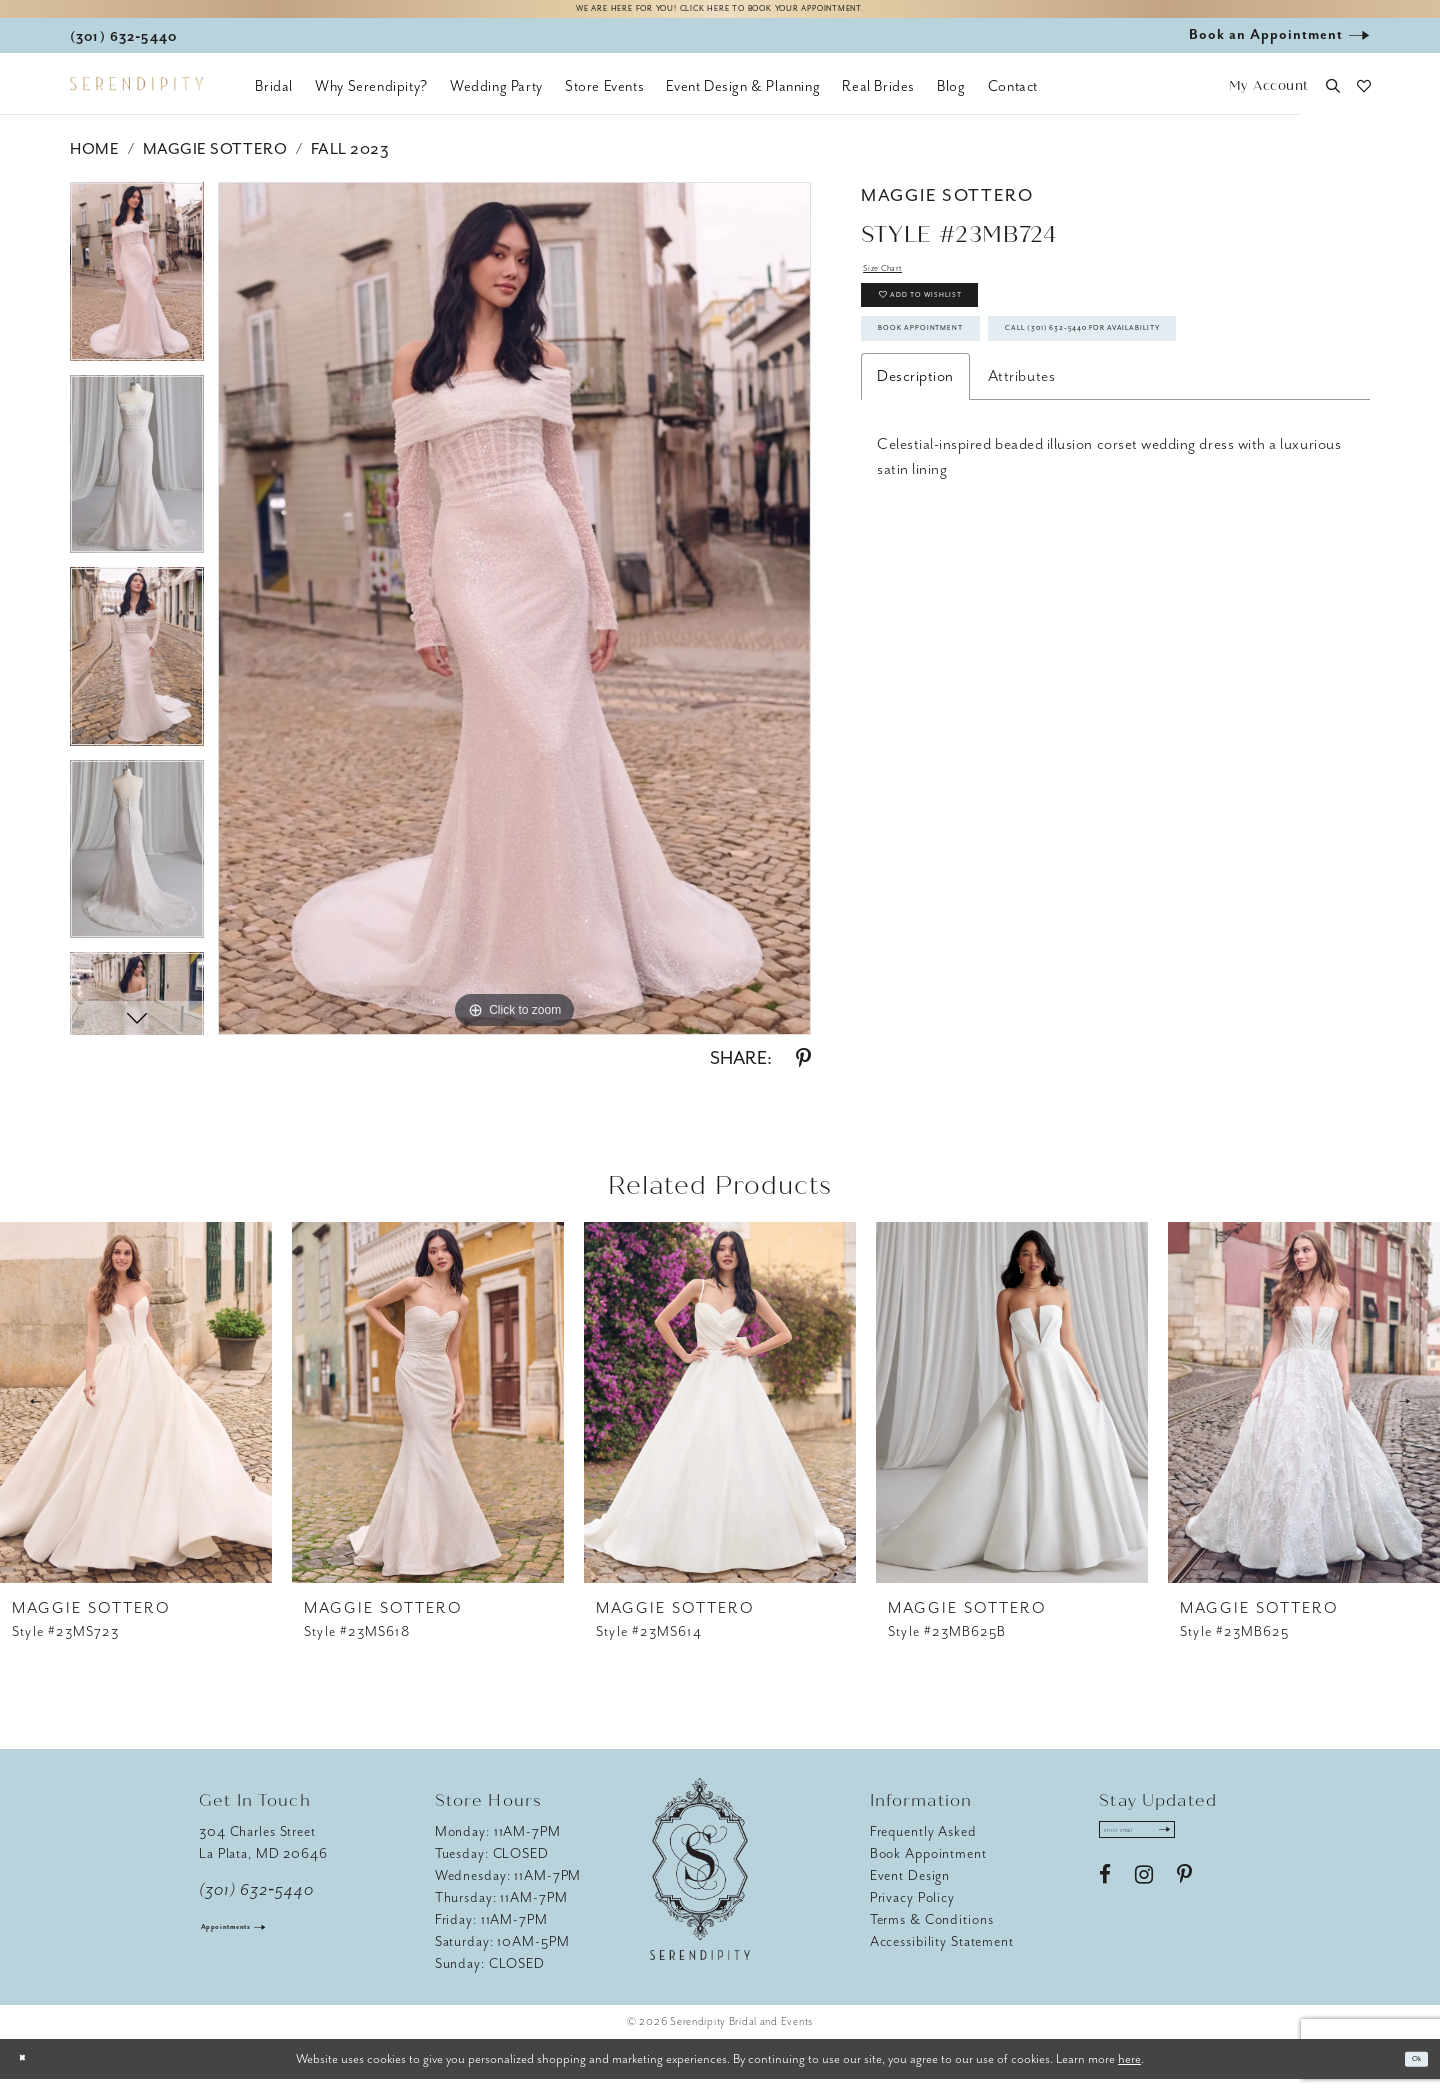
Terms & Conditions (932, 1932)
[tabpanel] (137, 292)
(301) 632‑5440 (256, 1903)
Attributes (1021, 505)
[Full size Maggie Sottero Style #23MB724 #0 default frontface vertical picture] (514, 622)
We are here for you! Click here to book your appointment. (720, 16)
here (1129, 2071)
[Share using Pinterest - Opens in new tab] (803, 1072)
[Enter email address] (1166, 1850)
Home (94, 163)
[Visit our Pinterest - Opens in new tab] (1184, 1903)
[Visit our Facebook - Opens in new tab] (1105, 1903)
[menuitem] (274, 100)
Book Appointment (966, 392)
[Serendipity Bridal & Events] (136, 98)
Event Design (910, 1888)
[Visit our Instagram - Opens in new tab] (1144, 1903)
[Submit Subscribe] (1217, 1850)
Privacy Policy (912, 1910)
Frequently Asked (923, 1844)
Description (915, 505)
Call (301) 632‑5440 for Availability (1030, 449)
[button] (1268, 100)
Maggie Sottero (215, 163)
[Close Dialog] (30, 2072)
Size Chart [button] (898, 288)
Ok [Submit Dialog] (1408, 2072)
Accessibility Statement (942, 1954)
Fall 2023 (350, 163)
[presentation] (136, 1415)
